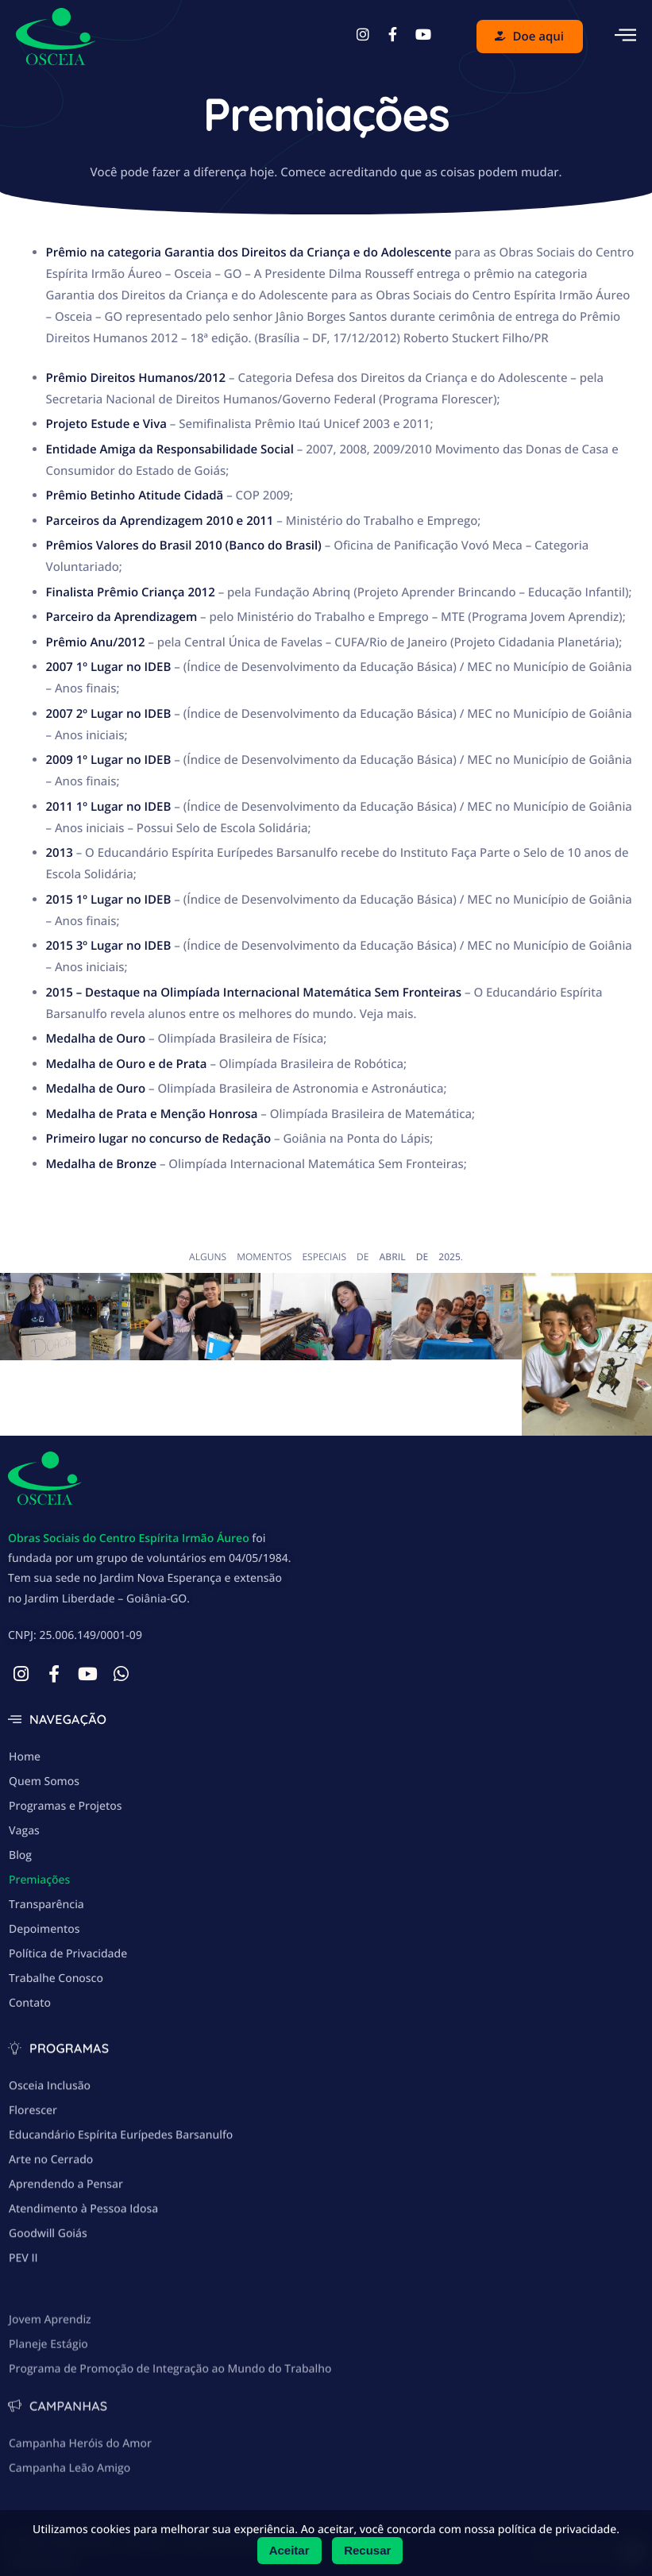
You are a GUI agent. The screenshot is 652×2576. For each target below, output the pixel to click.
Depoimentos (44, 1972)
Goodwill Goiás (48, 2308)
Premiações (39, 1923)
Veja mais (387, 1014)
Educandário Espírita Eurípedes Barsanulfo (121, 2210)
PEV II (23, 2333)
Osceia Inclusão (50, 2161)
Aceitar (289, 2550)
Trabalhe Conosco (56, 2022)
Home (25, 1800)
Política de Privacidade (68, 1997)
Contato (30, 2046)
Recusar (367, 2550)
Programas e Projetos (65, 1849)
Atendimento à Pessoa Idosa (83, 2284)
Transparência (46, 1948)
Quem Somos (44, 1825)
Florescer (33, 2185)
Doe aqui (529, 36)
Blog (20, 1899)
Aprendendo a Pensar (66, 2259)
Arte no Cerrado (51, 2234)
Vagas (24, 1874)
